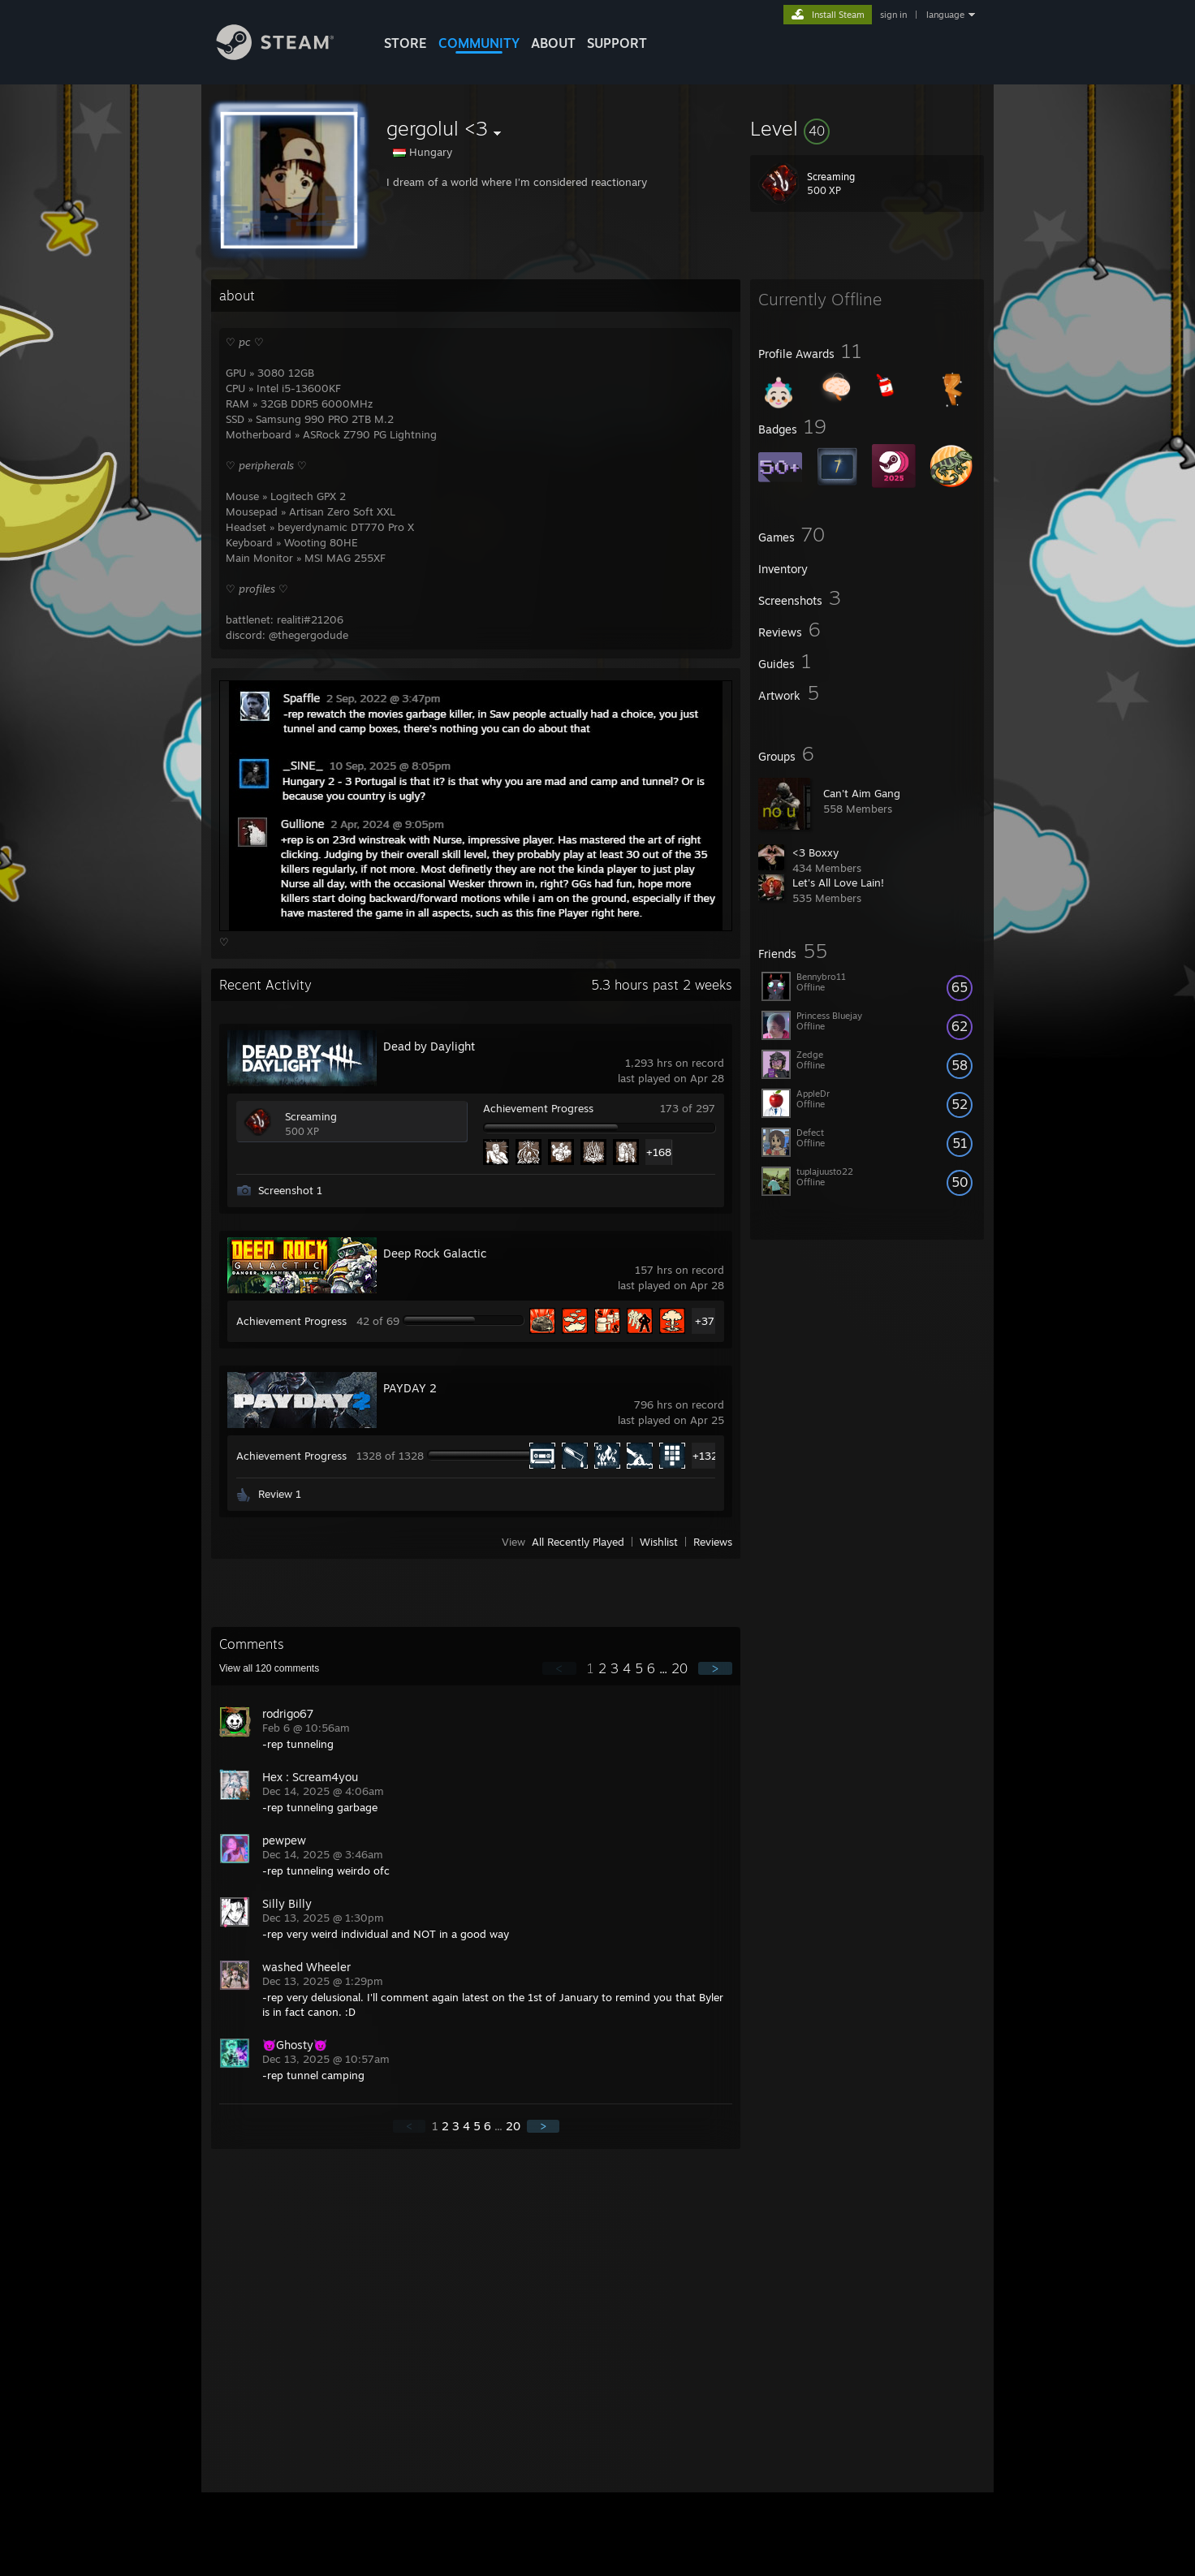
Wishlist (659, 1541)
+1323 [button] (705, 1455)
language (945, 14)
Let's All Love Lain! (838, 882)
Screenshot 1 (290, 1190)
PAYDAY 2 (410, 1388)
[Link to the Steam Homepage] (287, 56)
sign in (893, 14)
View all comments (269, 1668)
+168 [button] (658, 1152)
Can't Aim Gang (861, 793)
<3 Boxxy (815, 852)
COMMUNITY (479, 43)
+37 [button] (704, 1320)
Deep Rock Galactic (434, 1253)
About (553, 43)
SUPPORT (617, 43)
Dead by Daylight (429, 1046)
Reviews (712, 1541)
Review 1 (279, 1493)
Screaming (311, 1116)
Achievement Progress (538, 1108)
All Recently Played (578, 1541)
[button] (867, 128)
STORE (405, 43)
